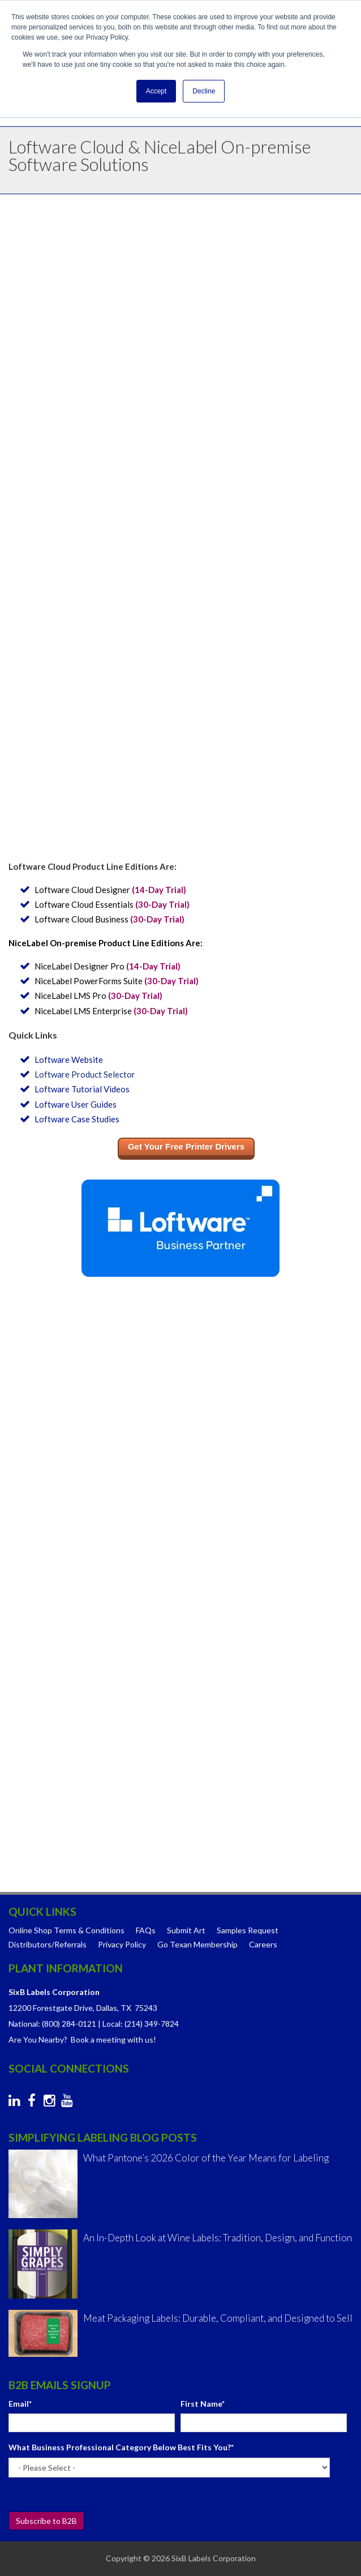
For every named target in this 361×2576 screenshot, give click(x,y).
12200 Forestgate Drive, (51, 2008)
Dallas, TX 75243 (126, 2008)
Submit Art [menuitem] (186, 1930)
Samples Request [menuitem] (247, 1930)
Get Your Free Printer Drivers (186, 1146)
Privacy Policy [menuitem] (122, 1944)
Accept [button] (156, 91)
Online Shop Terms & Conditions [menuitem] (66, 1930)
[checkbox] (180, 1581)
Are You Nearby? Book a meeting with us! (82, 2039)
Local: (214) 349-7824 (140, 2023)
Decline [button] (203, 91)
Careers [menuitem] (263, 1944)
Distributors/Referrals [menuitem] (47, 1944)
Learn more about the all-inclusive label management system (179, 797)
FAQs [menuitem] (146, 1930)
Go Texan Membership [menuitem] (197, 1944)
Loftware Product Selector (85, 1074)
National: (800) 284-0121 (52, 2023)
